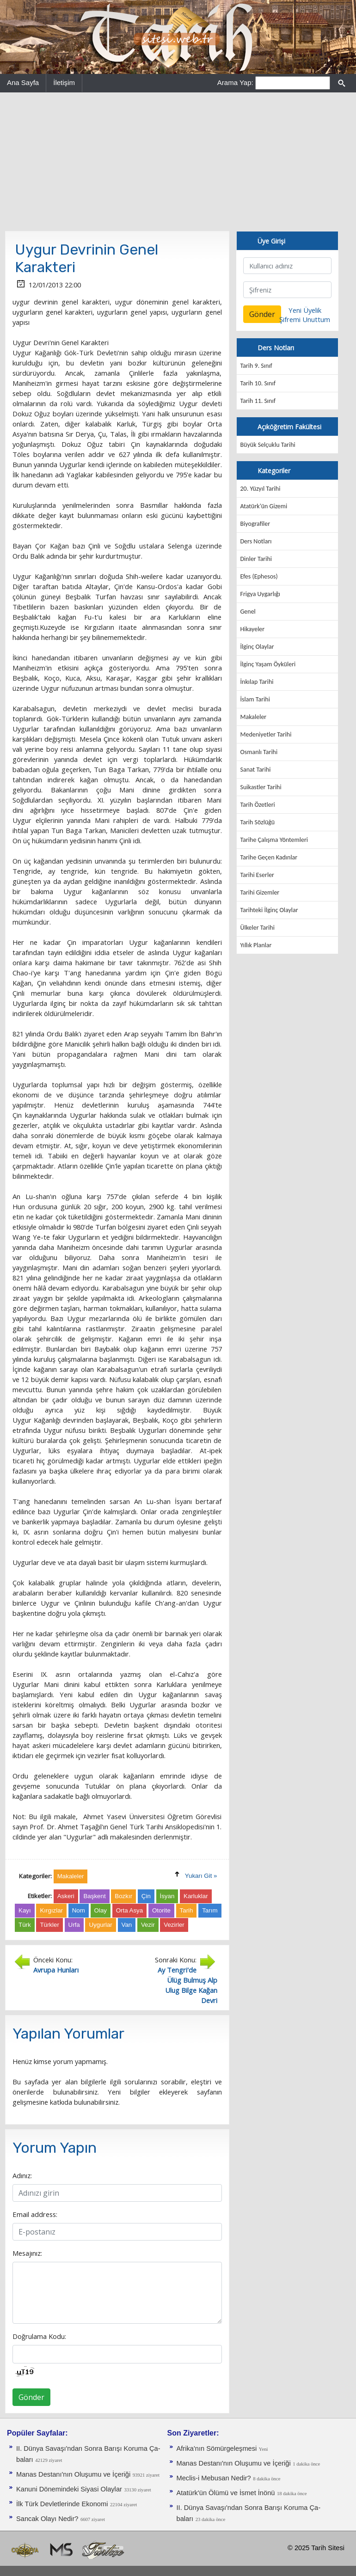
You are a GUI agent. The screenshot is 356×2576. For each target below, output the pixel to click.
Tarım (209, 1910)
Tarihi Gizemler (260, 892)
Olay (100, 1910)
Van (127, 1924)
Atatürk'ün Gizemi (264, 506)
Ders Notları (256, 541)
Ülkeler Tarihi (257, 928)
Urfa (74, 1924)
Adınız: (22, 2175)
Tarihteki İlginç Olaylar (269, 910)
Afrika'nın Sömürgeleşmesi (217, 2448)
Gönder (31, 2397)
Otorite (161, 1910)
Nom (78, 1910)
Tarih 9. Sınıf (256, 366)
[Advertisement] (178, 161)
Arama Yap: (235, 82)
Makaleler (253, 717)
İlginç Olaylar (257, 647)
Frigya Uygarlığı (260, 594)
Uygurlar (100, 1924)
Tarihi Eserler (257, 875)
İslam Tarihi (255, 699)
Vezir (148, 1924)
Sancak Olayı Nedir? (47, 2518)
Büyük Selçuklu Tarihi (267, 445)
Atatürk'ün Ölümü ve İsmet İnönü (226, 2493)
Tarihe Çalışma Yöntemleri (274, 840)
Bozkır (123, 1896)
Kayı (24, 1910)
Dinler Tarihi (256, 559)
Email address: (34, 2214)
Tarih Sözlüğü (257, 822)
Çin (146, 1896)
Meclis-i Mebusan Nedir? (214, 2478)
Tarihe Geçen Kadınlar (269, 857)
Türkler (49, 1924)
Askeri (65, 1896)
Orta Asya (129, 1910)
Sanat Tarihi (255, 769)
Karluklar (196, 1896)
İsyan (167, 1896)
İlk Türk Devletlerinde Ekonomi (62, 2504)
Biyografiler (255, 524)
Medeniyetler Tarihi (266, 734)
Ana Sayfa (23, 82)
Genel (248, 611)
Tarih (186, 1910)
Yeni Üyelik (304, 310)
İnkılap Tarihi (257, 682)
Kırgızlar (51, 1910)
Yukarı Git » (201, 1875)
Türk (24, 1924)
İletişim (64, 82)
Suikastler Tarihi (261, 787)
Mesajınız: (27, 2253)
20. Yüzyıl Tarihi (260, 489)
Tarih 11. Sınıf (258, 401)
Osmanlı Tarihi (259, 752)
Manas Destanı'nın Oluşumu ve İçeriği (73, 2474)
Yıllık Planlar (256, 945)
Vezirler (174, 1924)
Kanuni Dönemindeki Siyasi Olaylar (69, 2489)
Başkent (94, 1896)
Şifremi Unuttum (304, 319)
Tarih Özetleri (257, 805)
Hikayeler (252, 629)
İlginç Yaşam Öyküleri (268, 664)
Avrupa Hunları (56, 1969)
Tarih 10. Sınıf (258, 383)
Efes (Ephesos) (259, 576)
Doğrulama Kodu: (39, 2336)
